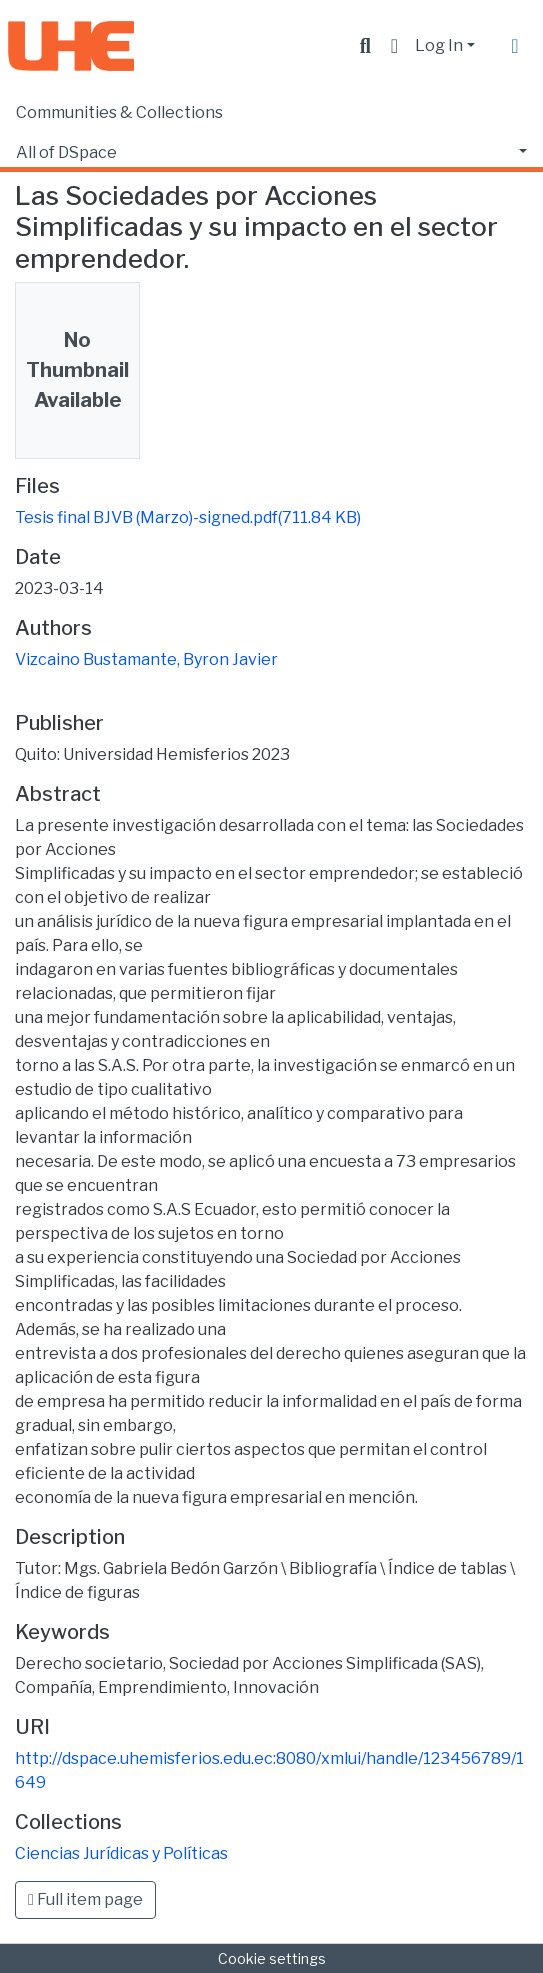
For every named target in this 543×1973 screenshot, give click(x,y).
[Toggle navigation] (515, 46)
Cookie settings (272, 1958)
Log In (439, 45)
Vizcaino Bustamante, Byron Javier (146, 659)
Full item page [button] (85, 1899)
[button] (394, 46)
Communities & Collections (119, 112)
